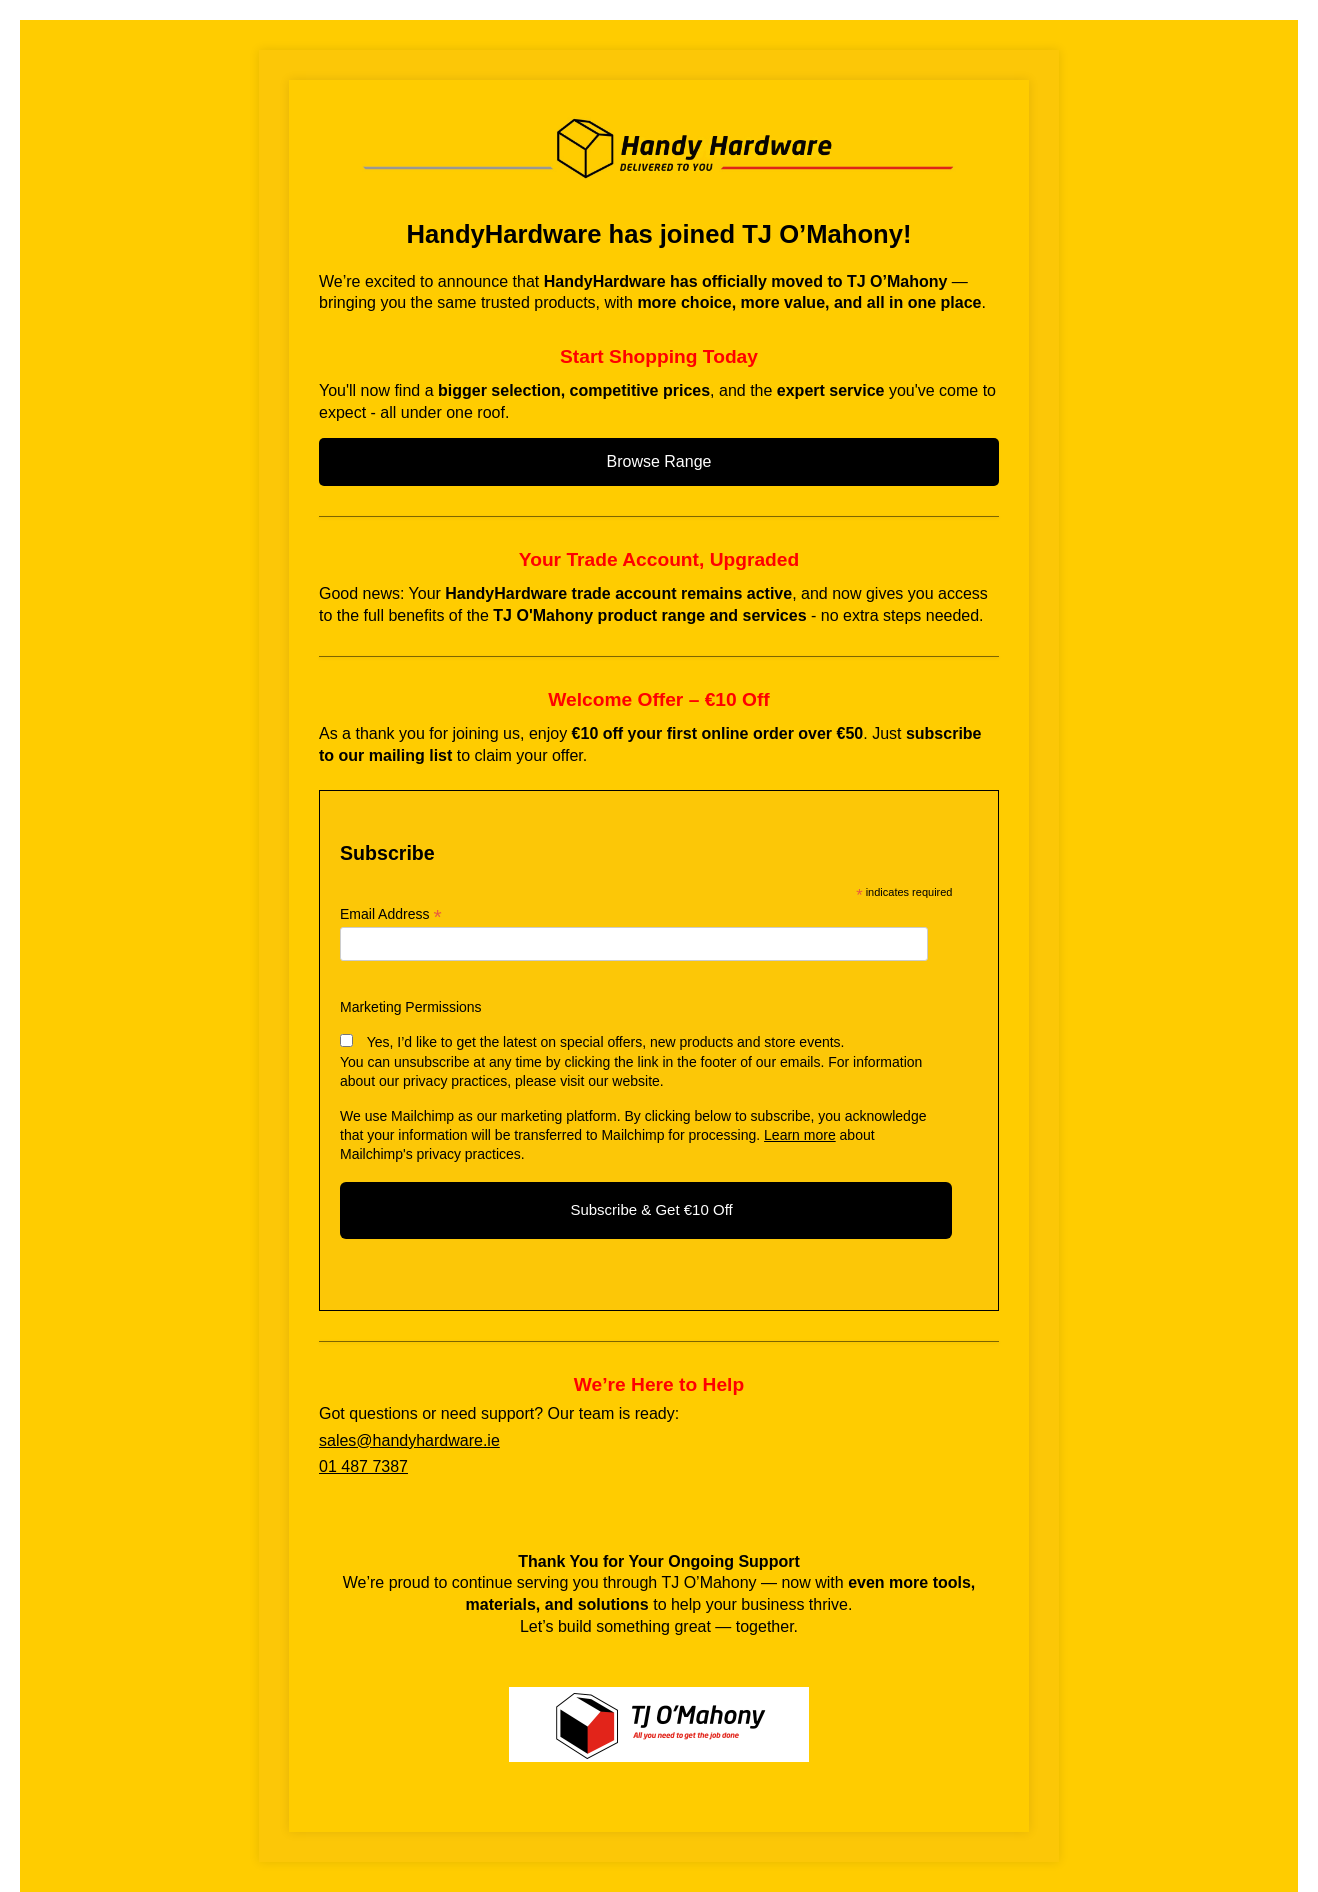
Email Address (391, 914)
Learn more (800, 1135)
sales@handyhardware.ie (409, 1440)
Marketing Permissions (411, 1007)
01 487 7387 (363, 1466)
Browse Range (659, 461)
